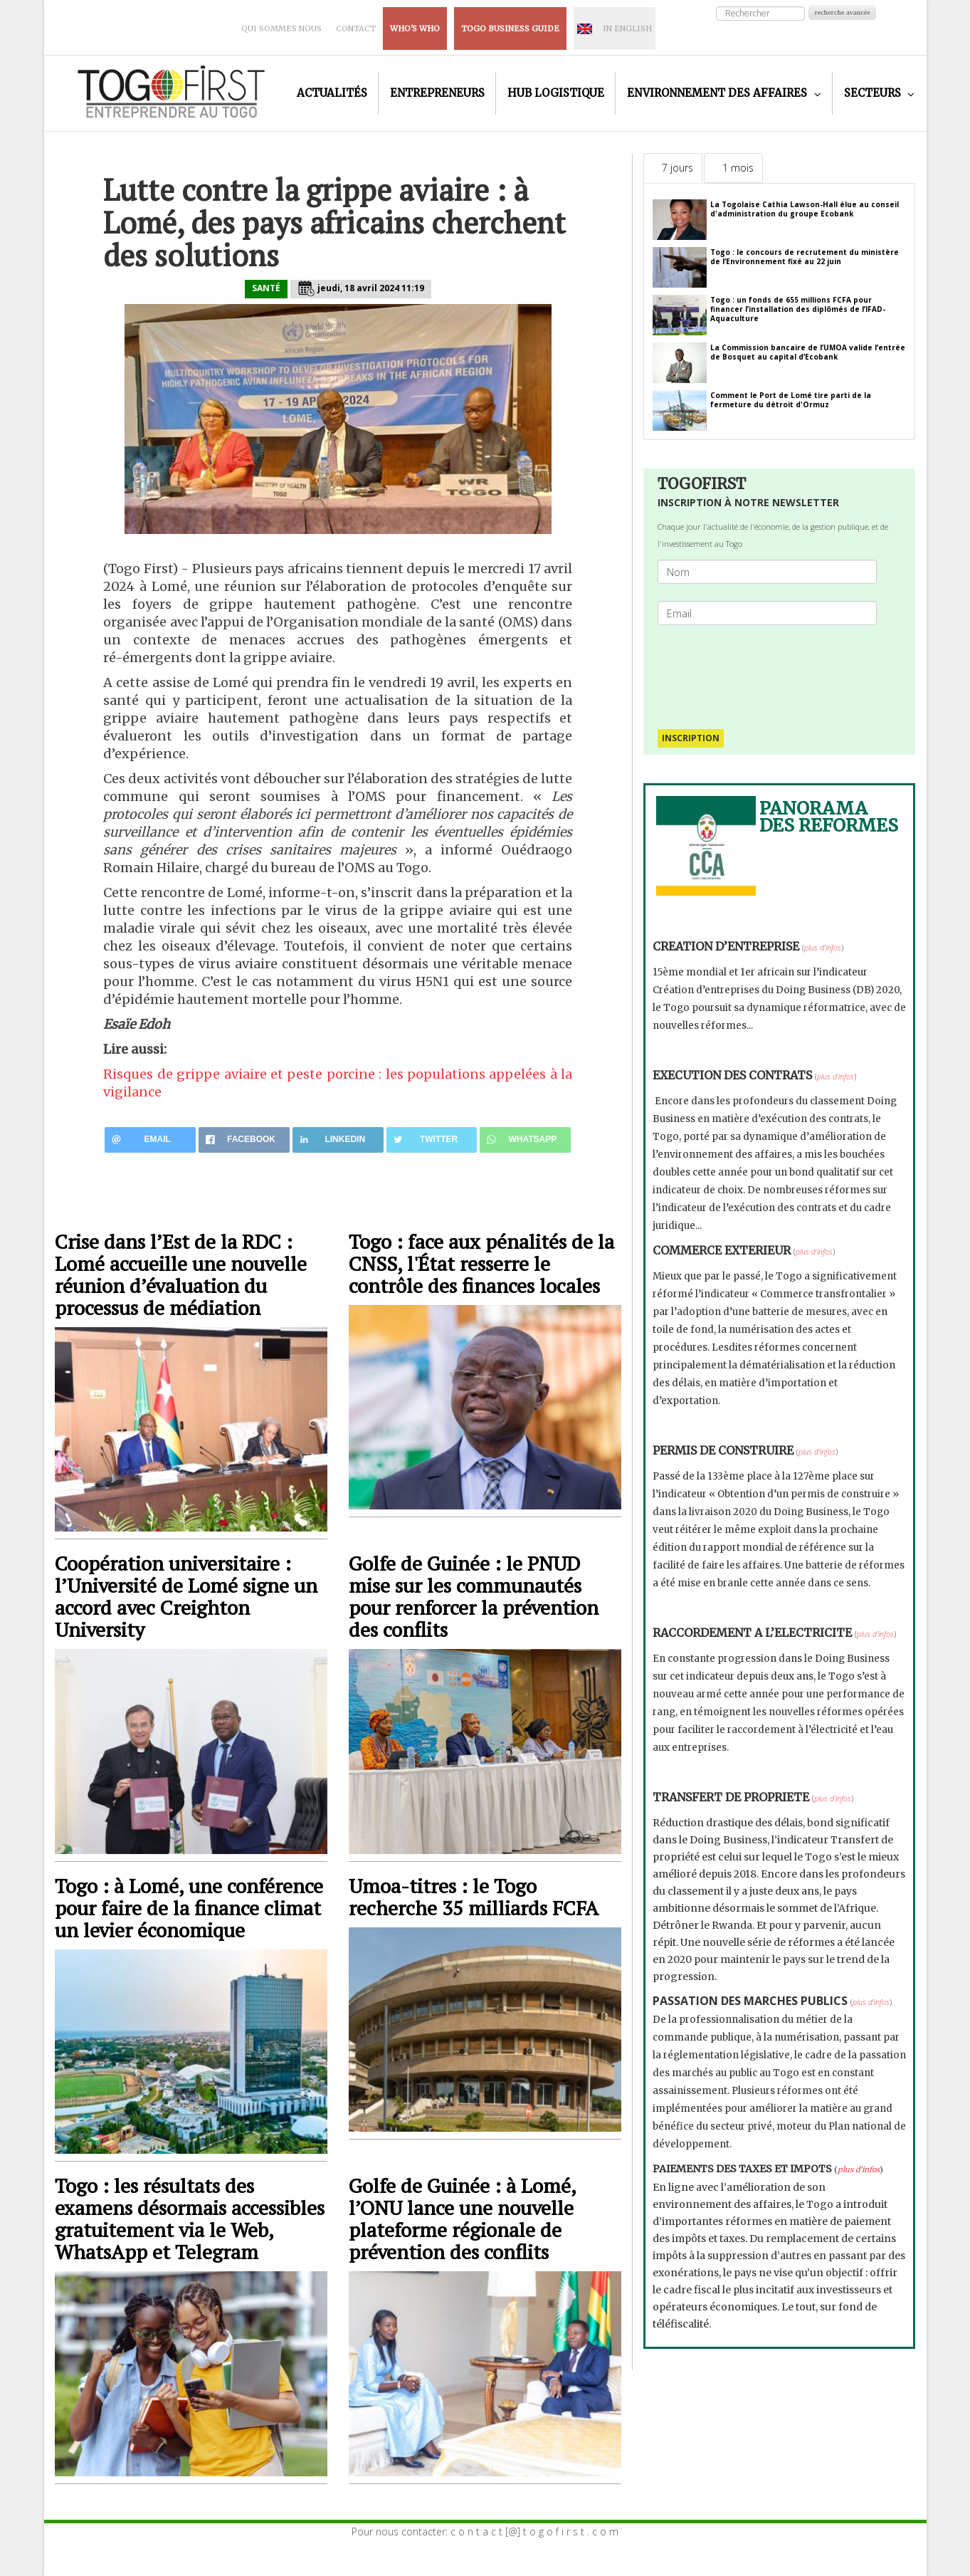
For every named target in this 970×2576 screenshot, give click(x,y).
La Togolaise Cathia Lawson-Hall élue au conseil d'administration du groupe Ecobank (804, 209)
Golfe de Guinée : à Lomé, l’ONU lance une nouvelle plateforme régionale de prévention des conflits (462, 2218)
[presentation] (773, 670)
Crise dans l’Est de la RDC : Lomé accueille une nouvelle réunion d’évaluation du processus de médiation (181, 1274)
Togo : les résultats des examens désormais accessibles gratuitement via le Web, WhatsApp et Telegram (190, 2218)
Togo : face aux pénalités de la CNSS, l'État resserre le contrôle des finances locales (481, 1263)
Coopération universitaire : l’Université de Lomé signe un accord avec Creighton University (186, 1596)
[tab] (672, 168)
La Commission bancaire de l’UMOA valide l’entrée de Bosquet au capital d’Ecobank (807, 352)
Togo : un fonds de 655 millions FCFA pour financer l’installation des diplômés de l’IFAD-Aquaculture (797, 309)
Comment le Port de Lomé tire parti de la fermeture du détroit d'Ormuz (790, 399)
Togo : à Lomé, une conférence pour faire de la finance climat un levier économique (189, 1908)
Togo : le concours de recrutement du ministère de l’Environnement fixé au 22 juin (804, 256)
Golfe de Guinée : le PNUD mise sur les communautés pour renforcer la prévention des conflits (474, 1596)
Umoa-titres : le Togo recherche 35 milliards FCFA (474, 1897)
